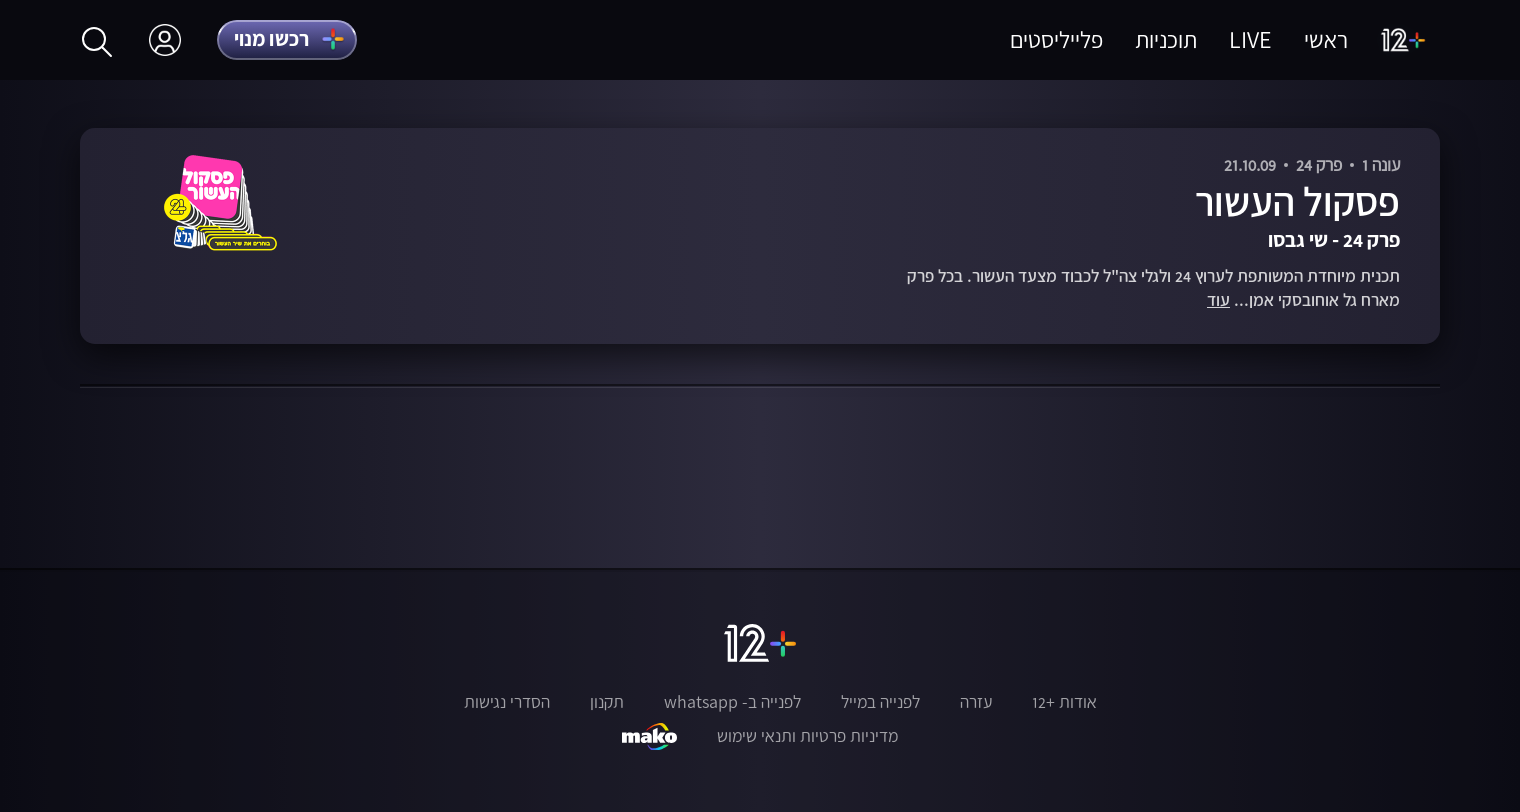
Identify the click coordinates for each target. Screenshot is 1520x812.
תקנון (607, 702)
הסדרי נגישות (507, 702)
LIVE (1250, 39)
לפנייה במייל (880, 702)
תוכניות (1166, 39)
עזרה (976, 702)
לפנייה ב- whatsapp (732, 702)
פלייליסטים (1056, 39)
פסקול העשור (1297, 201)
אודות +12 (1064, 702)
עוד (1218, 300)
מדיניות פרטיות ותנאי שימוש (807, 736)
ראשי (1326, 39)
